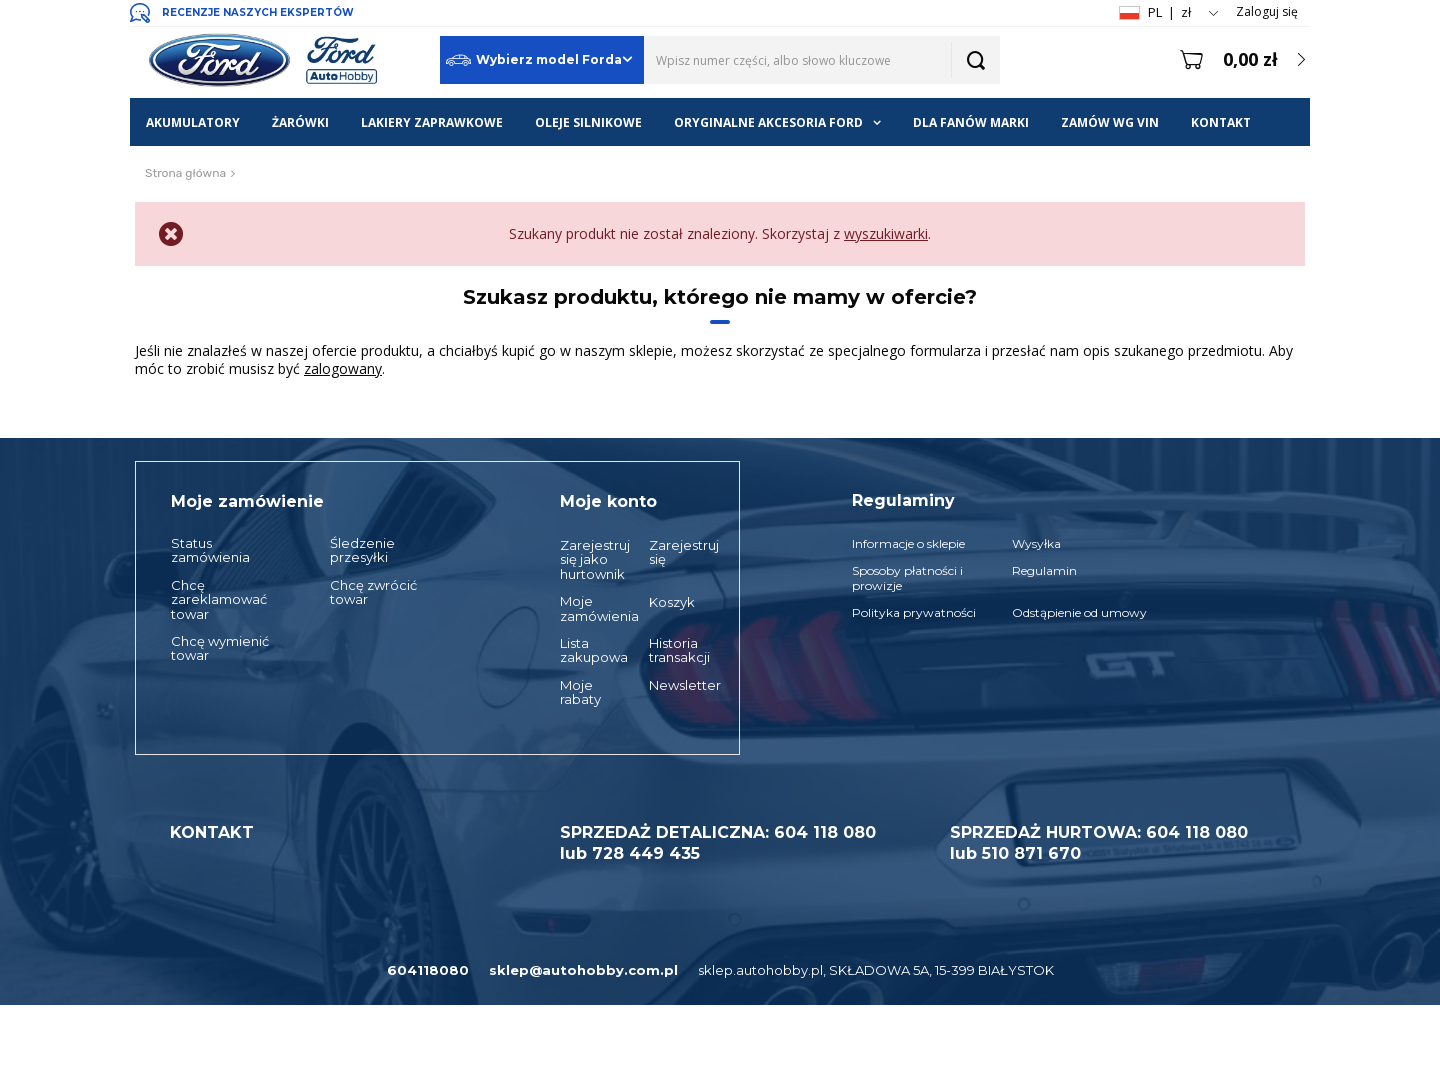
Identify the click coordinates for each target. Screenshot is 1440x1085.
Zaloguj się (1267, 11)
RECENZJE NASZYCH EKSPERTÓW (258, 12)
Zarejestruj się (674, 552)
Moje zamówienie (247, 501)
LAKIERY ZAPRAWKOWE (432, 122)
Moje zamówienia (585, 608)
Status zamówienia (210, 550)
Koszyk (672, 602)
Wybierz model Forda (534, 60)
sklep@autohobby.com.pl (583, 970)
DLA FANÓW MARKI (971, 122)
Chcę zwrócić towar (373, 592)
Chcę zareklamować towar (219, 599)
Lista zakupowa (585, 650)
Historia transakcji (674, 650)
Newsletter (674, 685)
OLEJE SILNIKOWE (588, 122)
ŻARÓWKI (300, 122)
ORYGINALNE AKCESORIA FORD (768, 122)
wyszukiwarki (886, 233)
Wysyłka (1036, 544)
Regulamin (1044, 571)
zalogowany (343, 368)
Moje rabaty (580, 692)
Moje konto (608, 501)
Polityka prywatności (914, 613)
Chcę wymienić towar (220, 648)
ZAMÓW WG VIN (1110, 122)
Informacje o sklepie (908, 544)
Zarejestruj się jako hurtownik (585, 559)
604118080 (428, 970)
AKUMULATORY (193, 122)
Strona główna (185, 173)
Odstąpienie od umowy (1079, 613)
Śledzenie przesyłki (362, 550)
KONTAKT (1221, 122)
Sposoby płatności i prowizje (907, 578)
